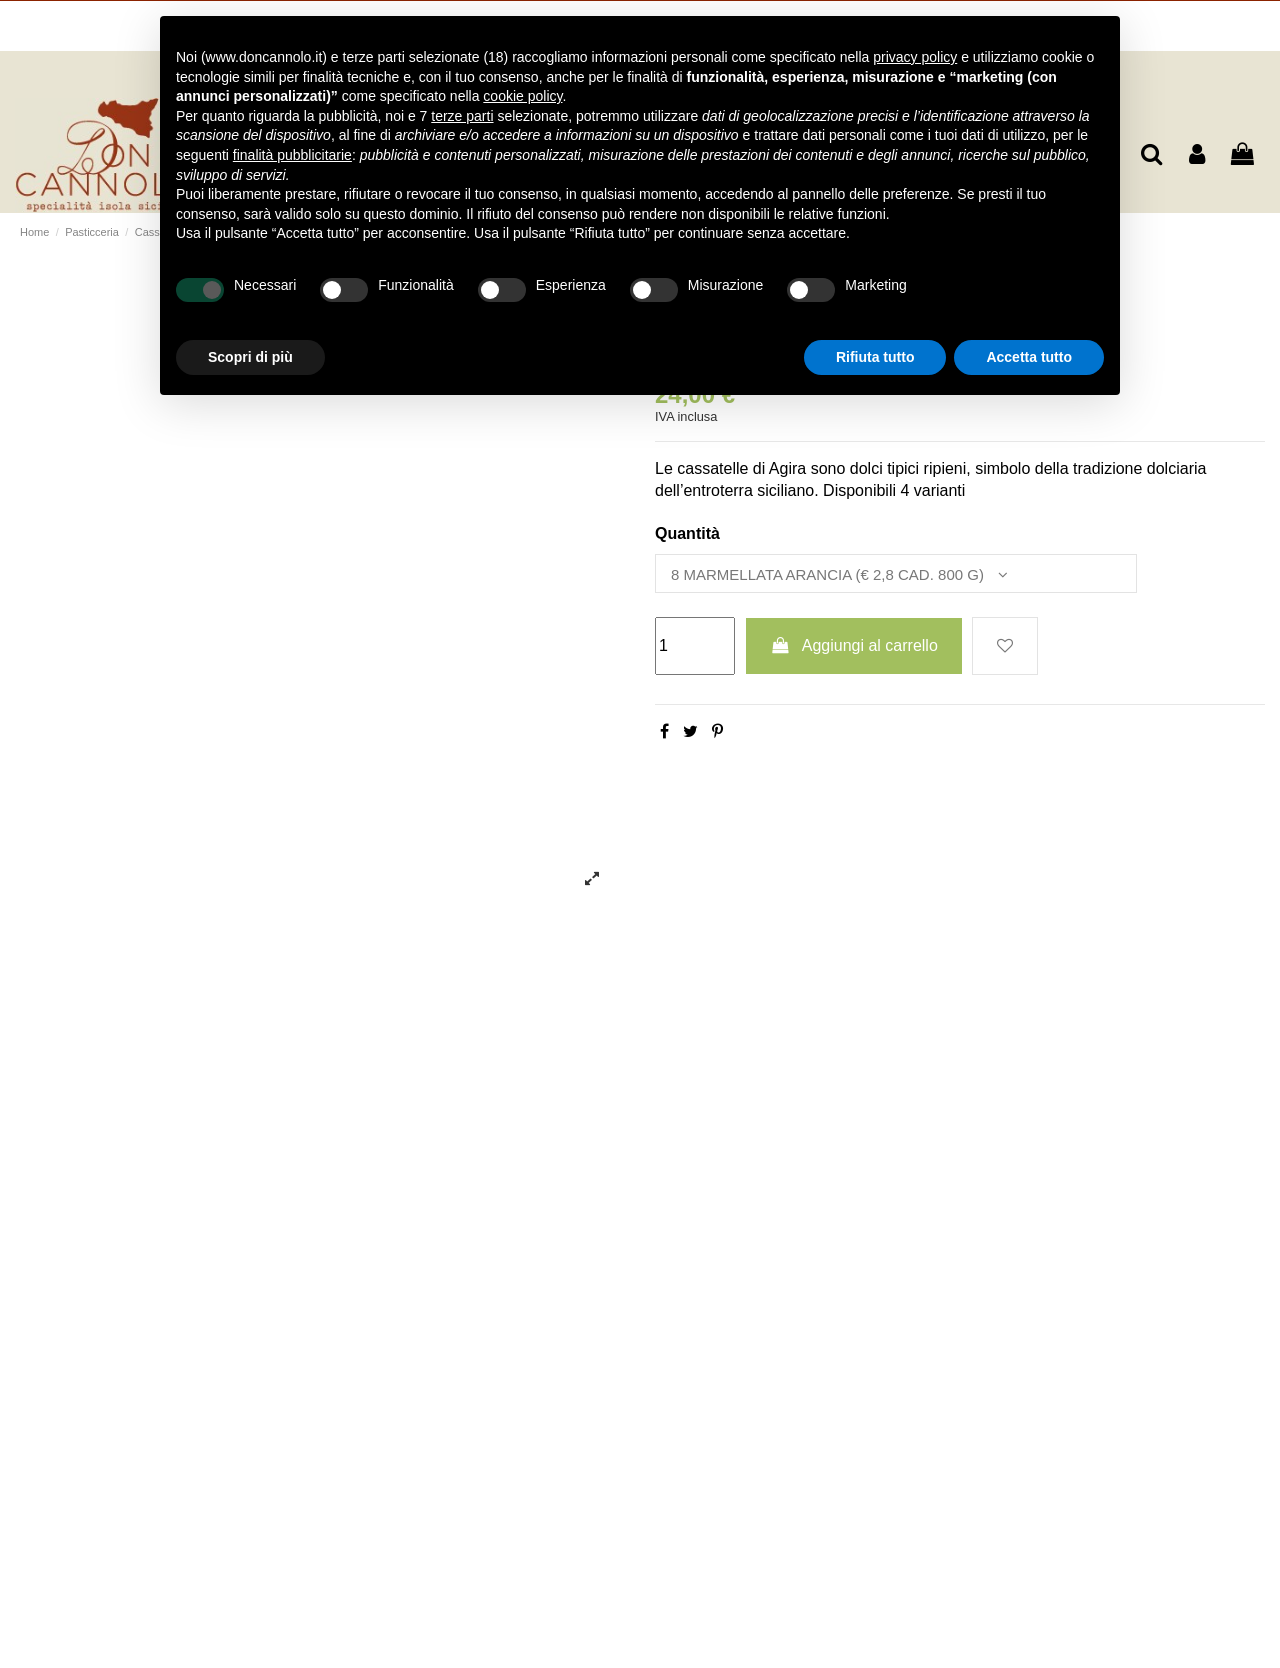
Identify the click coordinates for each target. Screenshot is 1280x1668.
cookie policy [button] (522, 96)
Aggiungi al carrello (854, 648)
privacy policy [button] (915, 57)
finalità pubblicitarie (292, 155)
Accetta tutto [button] (1029, 357)
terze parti (462, 116)
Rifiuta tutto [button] (875, 357)
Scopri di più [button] (250, 357)
